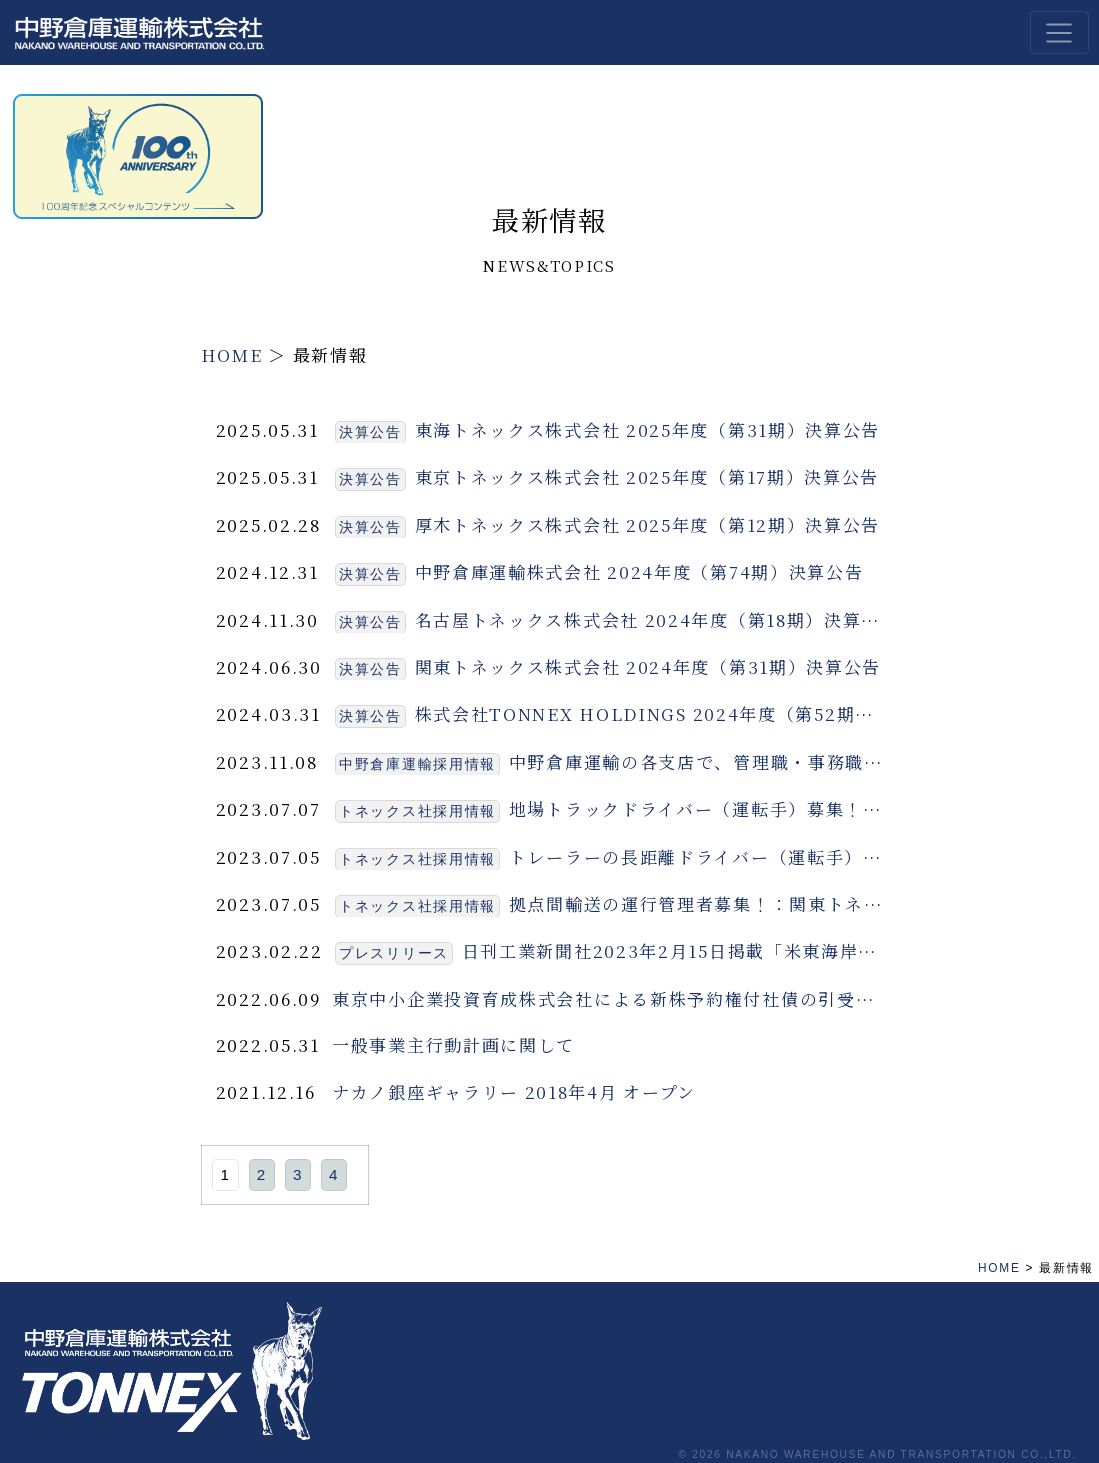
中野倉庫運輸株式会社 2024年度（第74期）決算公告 (639, 571)
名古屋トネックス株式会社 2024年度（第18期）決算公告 (657, 619)
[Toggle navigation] (1059, 32)
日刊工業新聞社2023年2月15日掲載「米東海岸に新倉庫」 (707, 950)
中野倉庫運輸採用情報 (417, 764)
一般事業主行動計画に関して (453, 1044)
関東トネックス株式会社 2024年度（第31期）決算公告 (648, 666)
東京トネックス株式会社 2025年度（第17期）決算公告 (647, 476)
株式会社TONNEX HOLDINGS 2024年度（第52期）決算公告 (682, 713)
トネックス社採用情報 (417, 811)
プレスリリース (394, 953)
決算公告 (370, 432)
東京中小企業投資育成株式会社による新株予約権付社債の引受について (631, 998)
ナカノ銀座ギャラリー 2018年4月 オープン (514, 1091)
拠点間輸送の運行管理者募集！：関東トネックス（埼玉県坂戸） (780, 903)
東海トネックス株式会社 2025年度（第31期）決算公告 (648, 429)
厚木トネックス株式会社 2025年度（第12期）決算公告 (648, 524)
